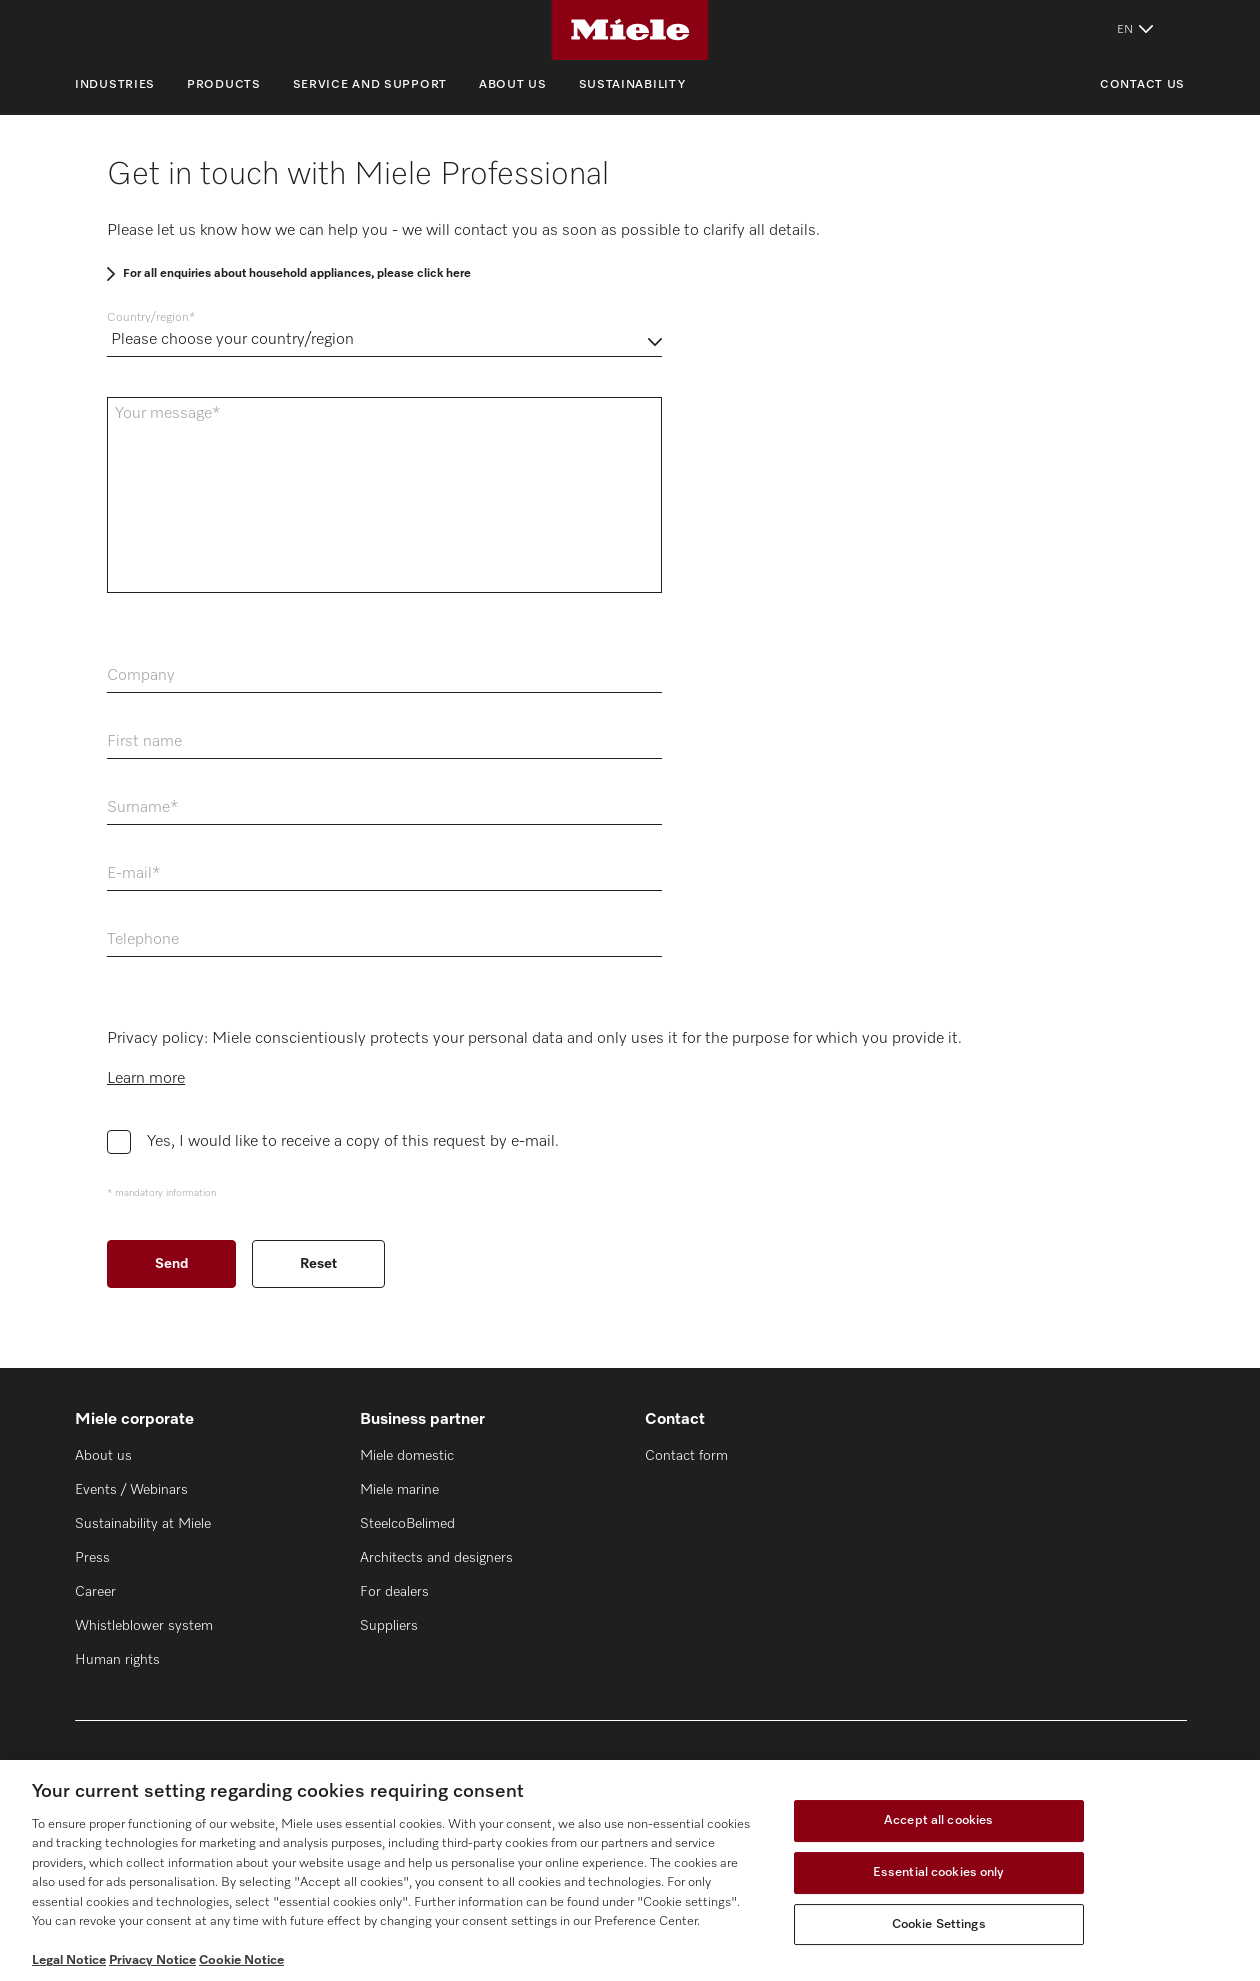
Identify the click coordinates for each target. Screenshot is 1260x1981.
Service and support (370, 85)
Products (224, 85)
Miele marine (399, 1490)
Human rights (117, 1660)
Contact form (686, 1456)
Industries (115, 85)
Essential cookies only (939, 1872)
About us (513, 85)
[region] (630, 1870)
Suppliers (389, 1626)
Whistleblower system (144, 1626)
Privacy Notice (152, 1960)
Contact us (1142, 85)
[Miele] (630, 30)
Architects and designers (436, 1558)
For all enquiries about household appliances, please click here (297, 274)
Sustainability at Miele (143, 1524)
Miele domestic (407, 1456)
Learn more (146, 1079)
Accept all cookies (938, 1821)
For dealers (394, 1592)
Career (95, 1592)
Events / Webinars (131, 1490)
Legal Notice (69, 1960)
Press (92, 1558)
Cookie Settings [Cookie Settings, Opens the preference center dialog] (939, 1924)
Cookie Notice (241, 1960)
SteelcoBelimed (407, 1524)
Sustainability (632, 85)
